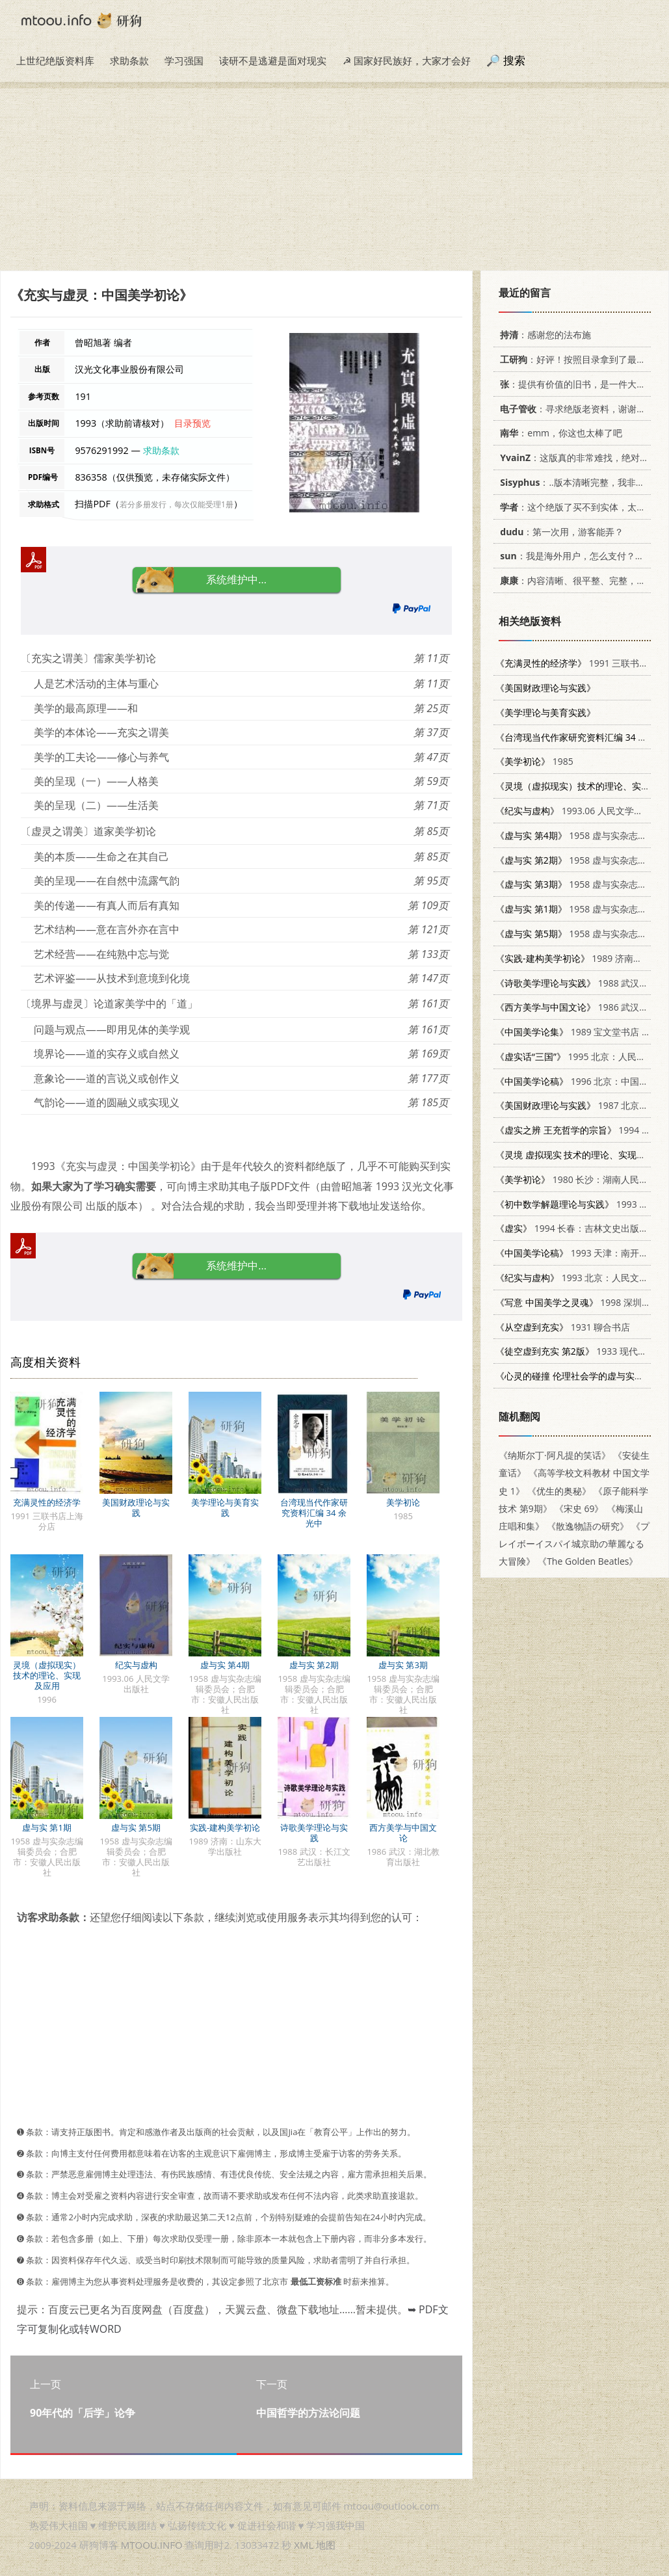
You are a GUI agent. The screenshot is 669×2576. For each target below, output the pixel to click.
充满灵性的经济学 (47, 1502)
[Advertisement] (334, 179)
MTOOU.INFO (152, 2544)
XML (303, 2544)
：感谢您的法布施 (543, 334)
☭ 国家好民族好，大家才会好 (407, 60)
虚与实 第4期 (225, 1665)
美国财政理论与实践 (136, 1507)
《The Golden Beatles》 (588, 1561)
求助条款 (129, 60)
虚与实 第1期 (47, 1827)
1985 (534, 761)
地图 (325, 2544)
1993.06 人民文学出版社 (578, 810)
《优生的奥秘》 (559, 1491)
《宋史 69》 (579, 1508)
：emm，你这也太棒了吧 (558, 433)
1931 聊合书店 (562, 1327)
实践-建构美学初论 (225, 1827)
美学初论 (403, 1502)
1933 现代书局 (575, 1351)
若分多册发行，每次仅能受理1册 (176, 504)
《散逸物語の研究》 (588, 1526)
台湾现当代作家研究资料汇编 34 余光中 (314, 1512)
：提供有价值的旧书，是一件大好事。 (579, 384)
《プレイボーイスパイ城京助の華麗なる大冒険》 (574, 1543)
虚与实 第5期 (136, 1827)
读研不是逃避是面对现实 (272, 60)
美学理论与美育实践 (225, 1507)
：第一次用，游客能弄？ (559, 531)
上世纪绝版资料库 (55, 60)
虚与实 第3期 (403, 1665)
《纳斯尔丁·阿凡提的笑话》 (554, 1455)
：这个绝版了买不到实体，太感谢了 (579, 507)
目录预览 (192, 423)
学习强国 (183, 60)
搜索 (514, 60)
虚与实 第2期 (314, 1665)
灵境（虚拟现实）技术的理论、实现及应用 (47, 1675)
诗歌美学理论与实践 (314, 1833)
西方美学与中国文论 (403, 1833)
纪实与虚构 (136, 1665)
